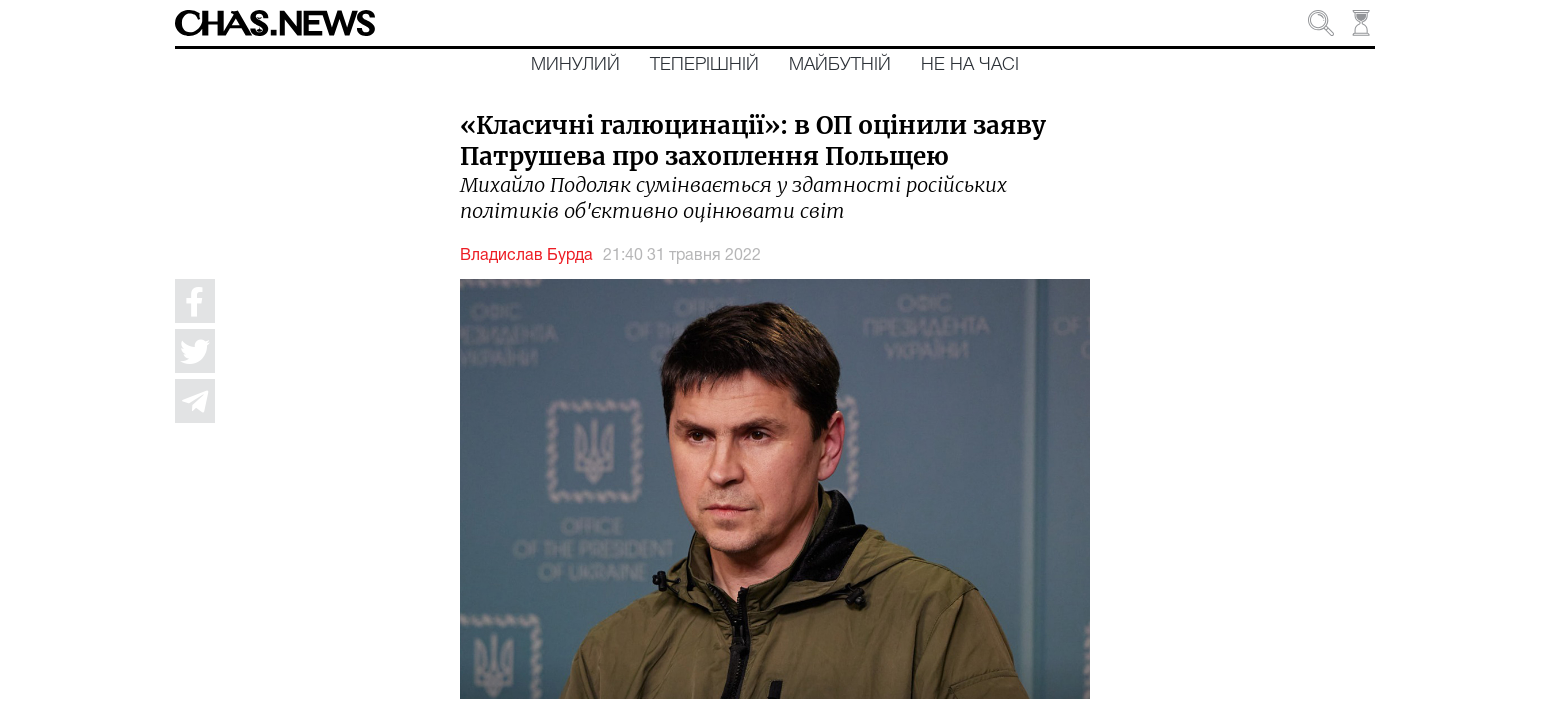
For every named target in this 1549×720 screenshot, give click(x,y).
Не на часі (970, 65)
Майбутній (840, 65)
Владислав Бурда (526, 256)
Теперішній (704, 65)
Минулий (575, 65)
